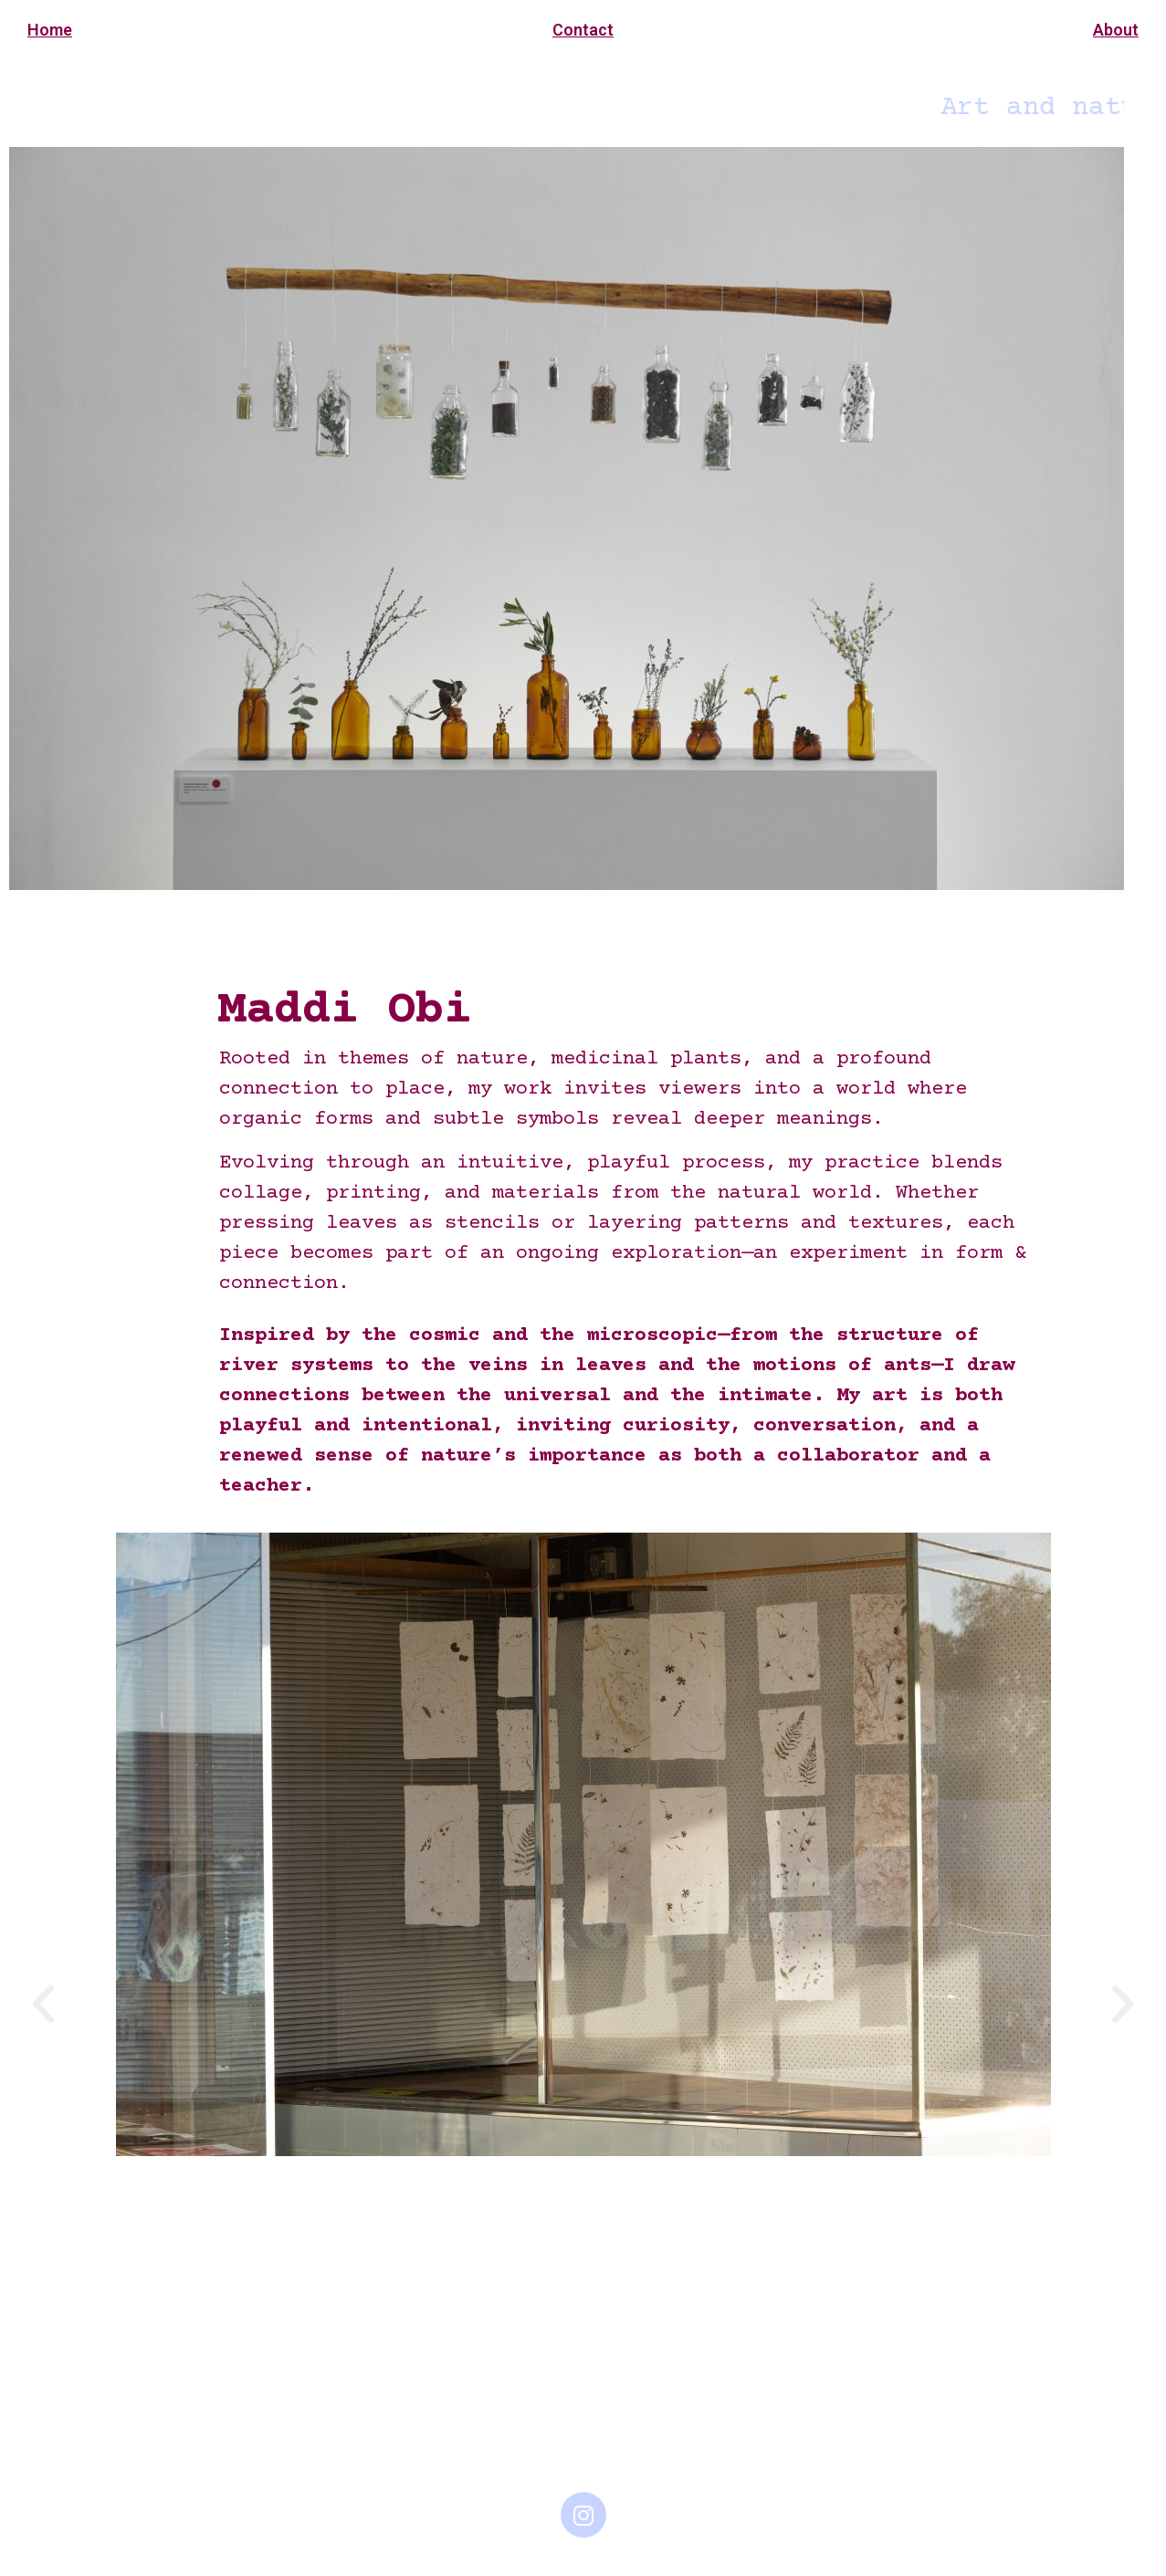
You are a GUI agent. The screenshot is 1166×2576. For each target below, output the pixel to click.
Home (49, 29)
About (1116, 29)
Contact (583, 29)
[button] (43, 2003)
